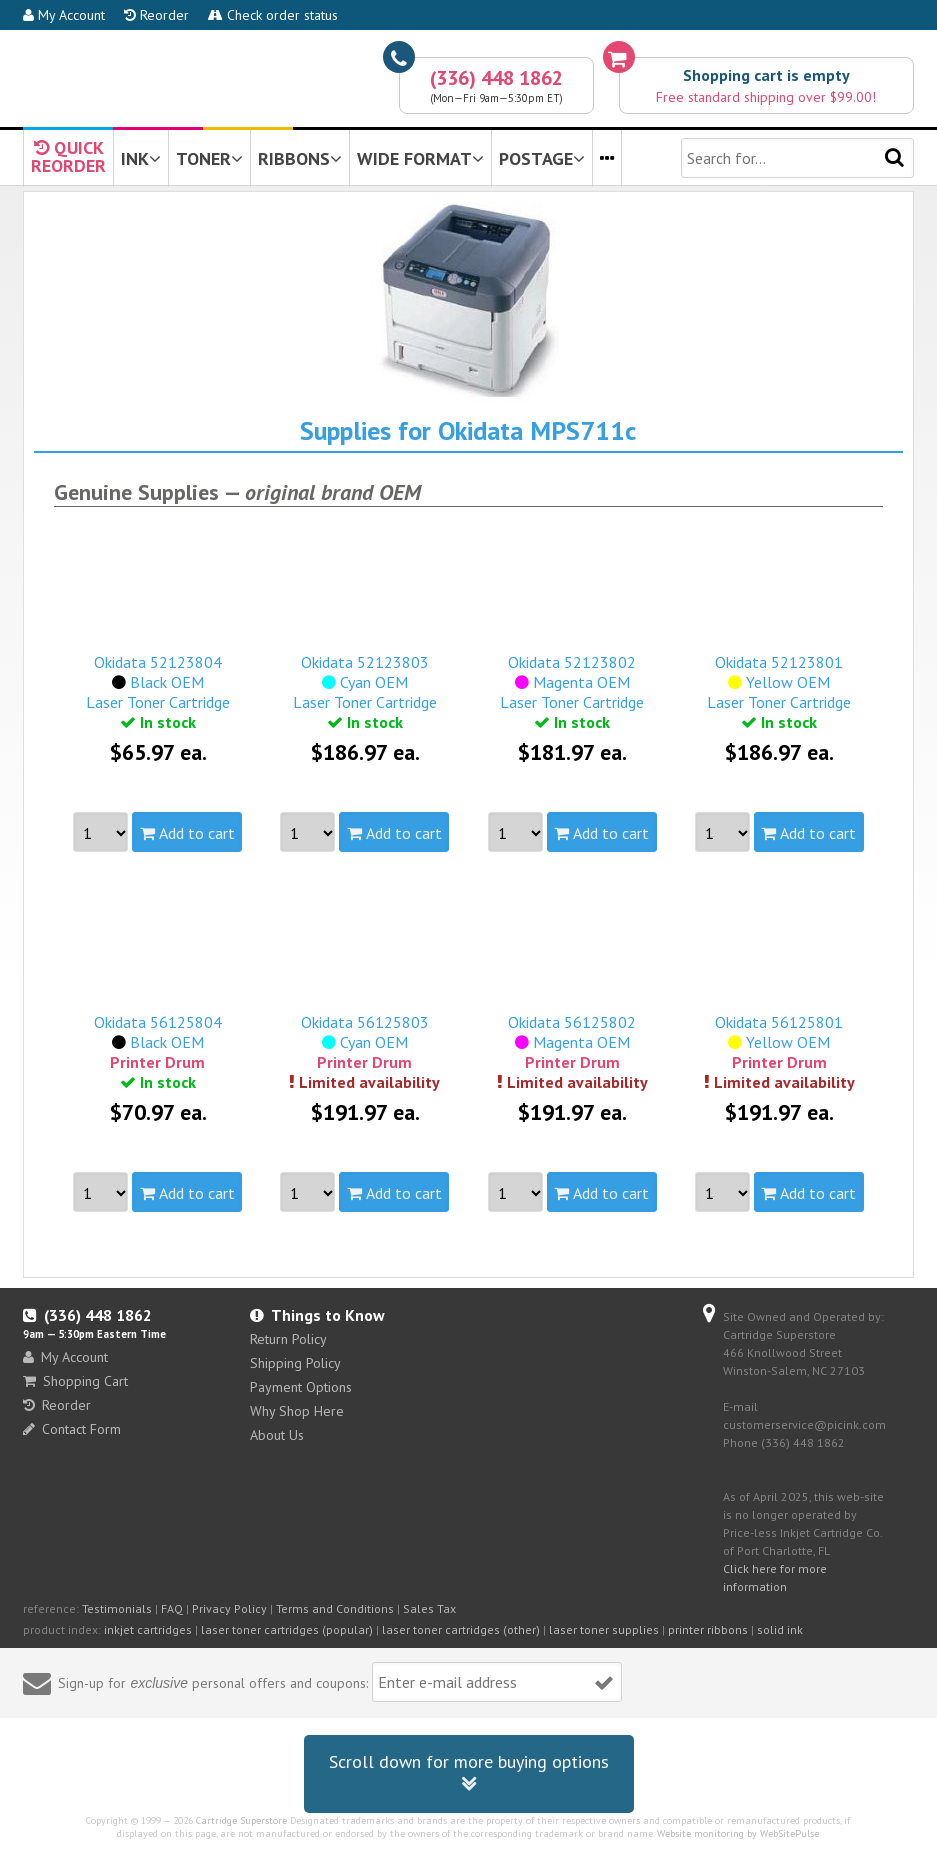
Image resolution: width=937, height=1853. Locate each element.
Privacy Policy (229, 1608)
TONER (209, 158)
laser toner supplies (604, 1629)
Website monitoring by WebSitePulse (738, 1833)
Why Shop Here (297, 1411)
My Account (64, 15)
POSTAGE (542, 158)
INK (141, 158)
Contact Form (72, 1429)
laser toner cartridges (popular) (287, 1629)
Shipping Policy (295, 1363)
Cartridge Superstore (241, 1820)
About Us (277, 1435)
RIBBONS (300, 158)
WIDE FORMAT (420, 158)
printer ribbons (708, 1629)
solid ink (780, 1629)
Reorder (156, 15)
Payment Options (301, 1387)
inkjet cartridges (148, 1629)
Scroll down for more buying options (469, 1773)
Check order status (273, 15)
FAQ (172, 1608)
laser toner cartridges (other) (461, 1629)
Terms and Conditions (335, 1608)
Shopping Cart (75, 1381)
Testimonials (117, 1608)
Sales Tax (429, 1608)
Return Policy (288, 1339)
